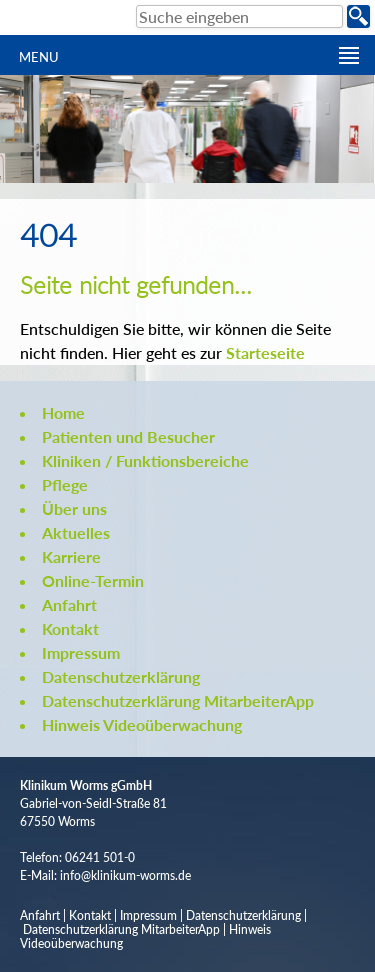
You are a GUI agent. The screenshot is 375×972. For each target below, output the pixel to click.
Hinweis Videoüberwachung (142, 724)
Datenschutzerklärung (121, 676)
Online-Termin (93, 580)
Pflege (65, 484)
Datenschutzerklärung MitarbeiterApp (178, 700)
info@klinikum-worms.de (125, 875)
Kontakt (70, 628)
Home (63, 412)
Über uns (74, 508)
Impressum (81, 652)
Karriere (71, 556)
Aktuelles (76, 532)
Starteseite (265, 352)
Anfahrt (69, 604)
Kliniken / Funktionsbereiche (145, 460)
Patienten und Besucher (128, 436)
